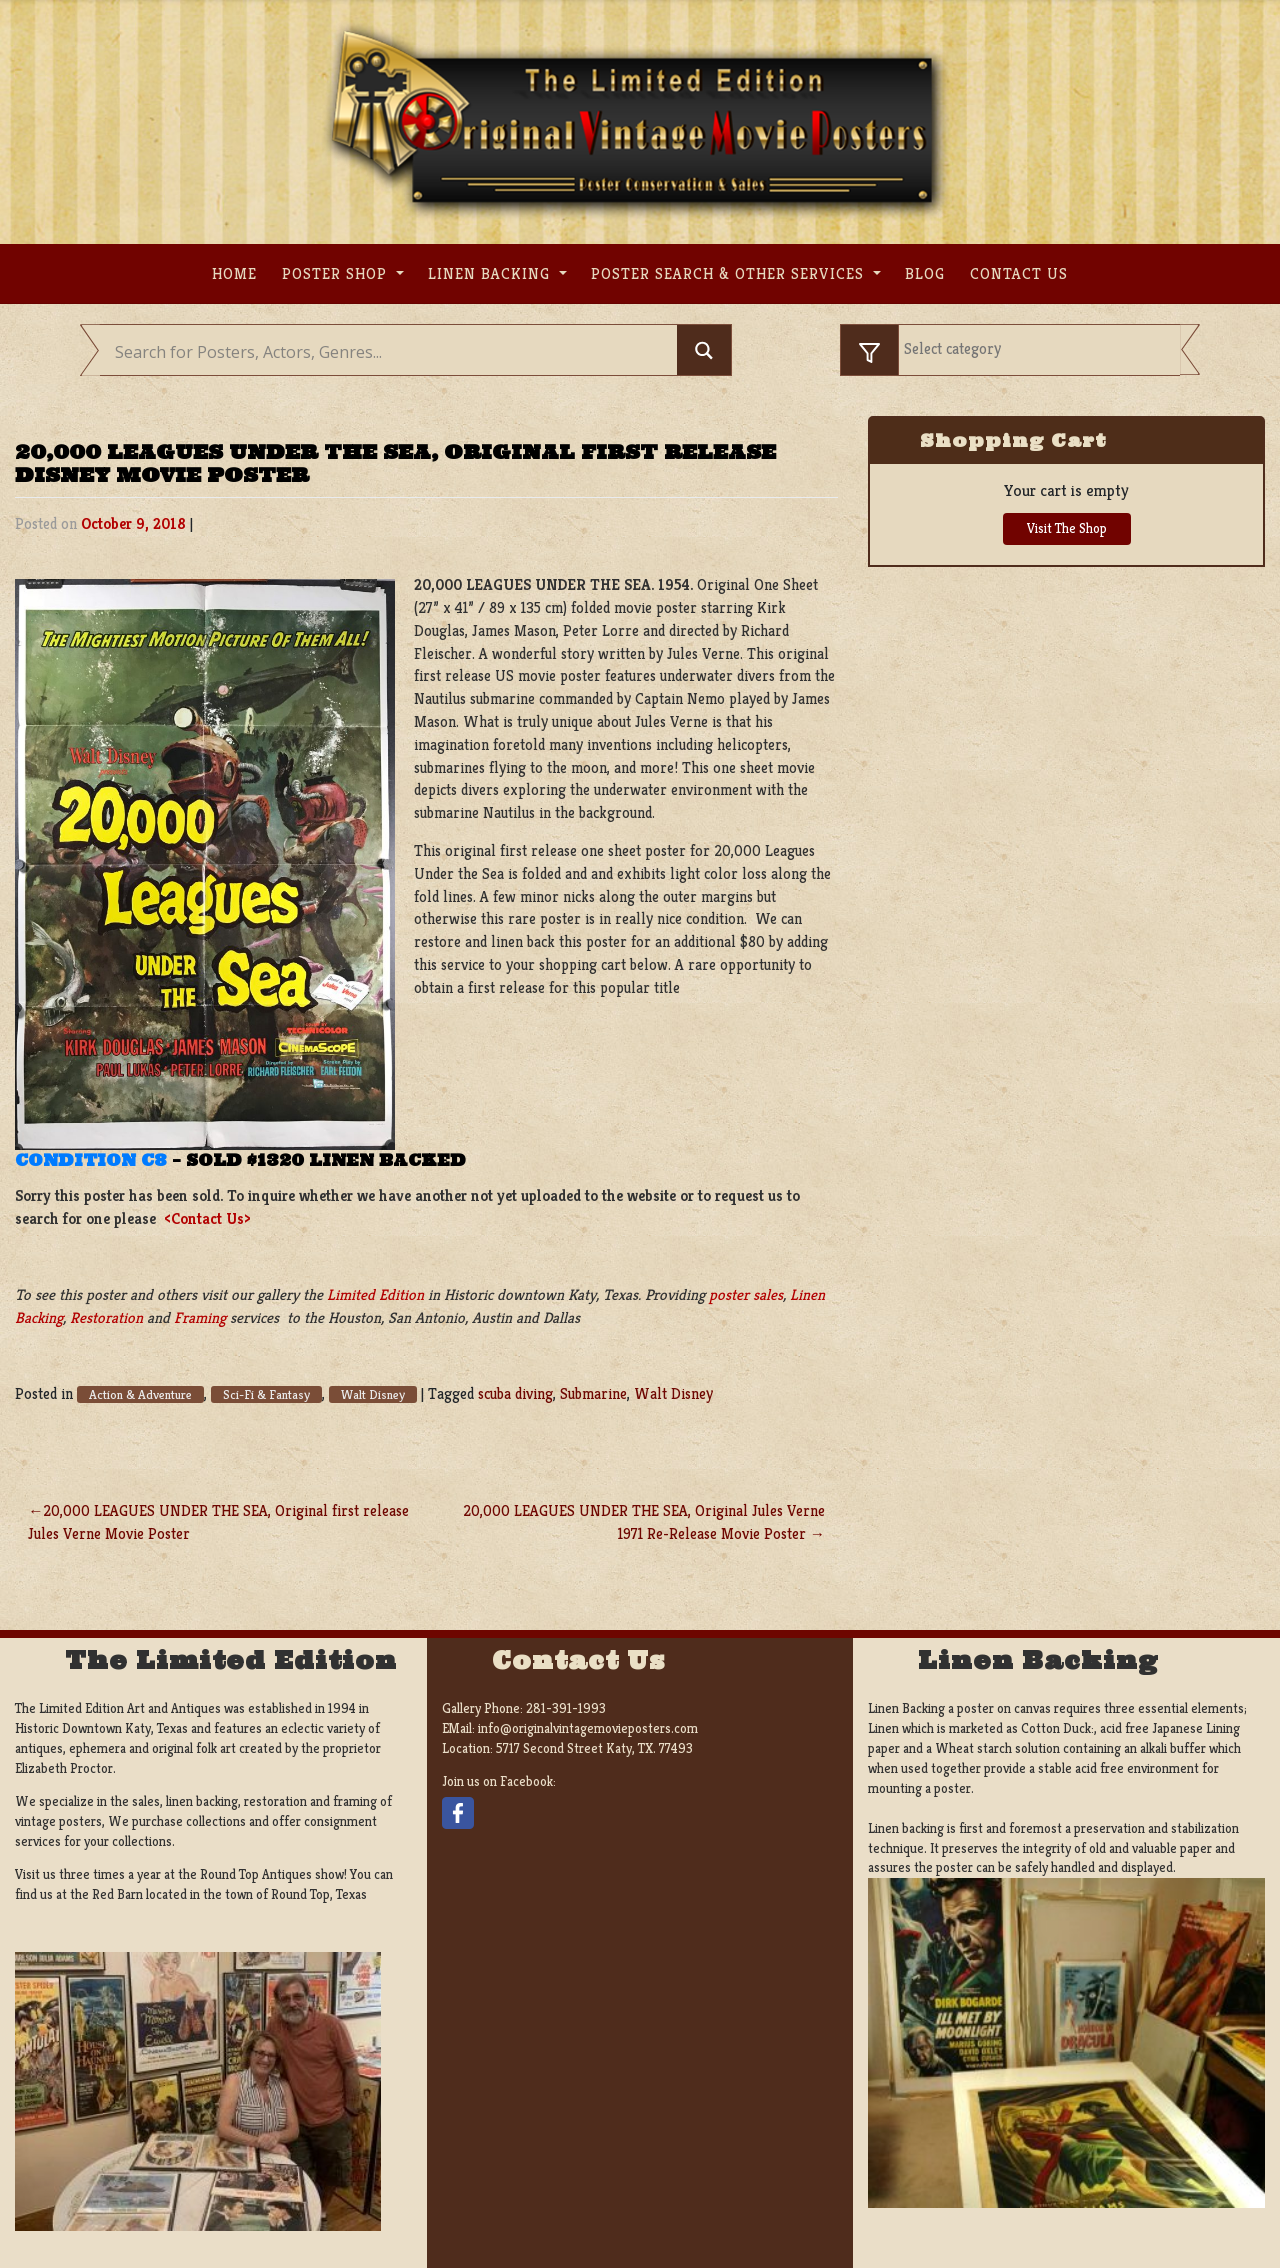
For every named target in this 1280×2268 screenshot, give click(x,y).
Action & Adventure (140, 1394)
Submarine (593, 1393)
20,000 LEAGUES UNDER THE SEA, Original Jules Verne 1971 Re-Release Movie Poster (644, 1522)
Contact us (1019, 273)
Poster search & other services (730, 273)
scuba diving (515, 1393)
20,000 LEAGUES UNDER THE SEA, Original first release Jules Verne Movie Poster (218, 1522)
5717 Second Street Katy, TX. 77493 (594, 1748)
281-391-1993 (566, 1708)
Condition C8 (91, 1160)
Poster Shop (337, 273)
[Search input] (393, 352)
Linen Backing (491, 273)
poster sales (746, 1294)
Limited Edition (375, 1294)
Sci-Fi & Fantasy (266, 1394)
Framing (200, 1317)
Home (234, 273)
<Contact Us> (207, 1218)
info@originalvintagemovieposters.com (588, 1728)
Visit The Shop (1067, 528)
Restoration (106, 1317)
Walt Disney (373, 1394)
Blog (925, 273)
